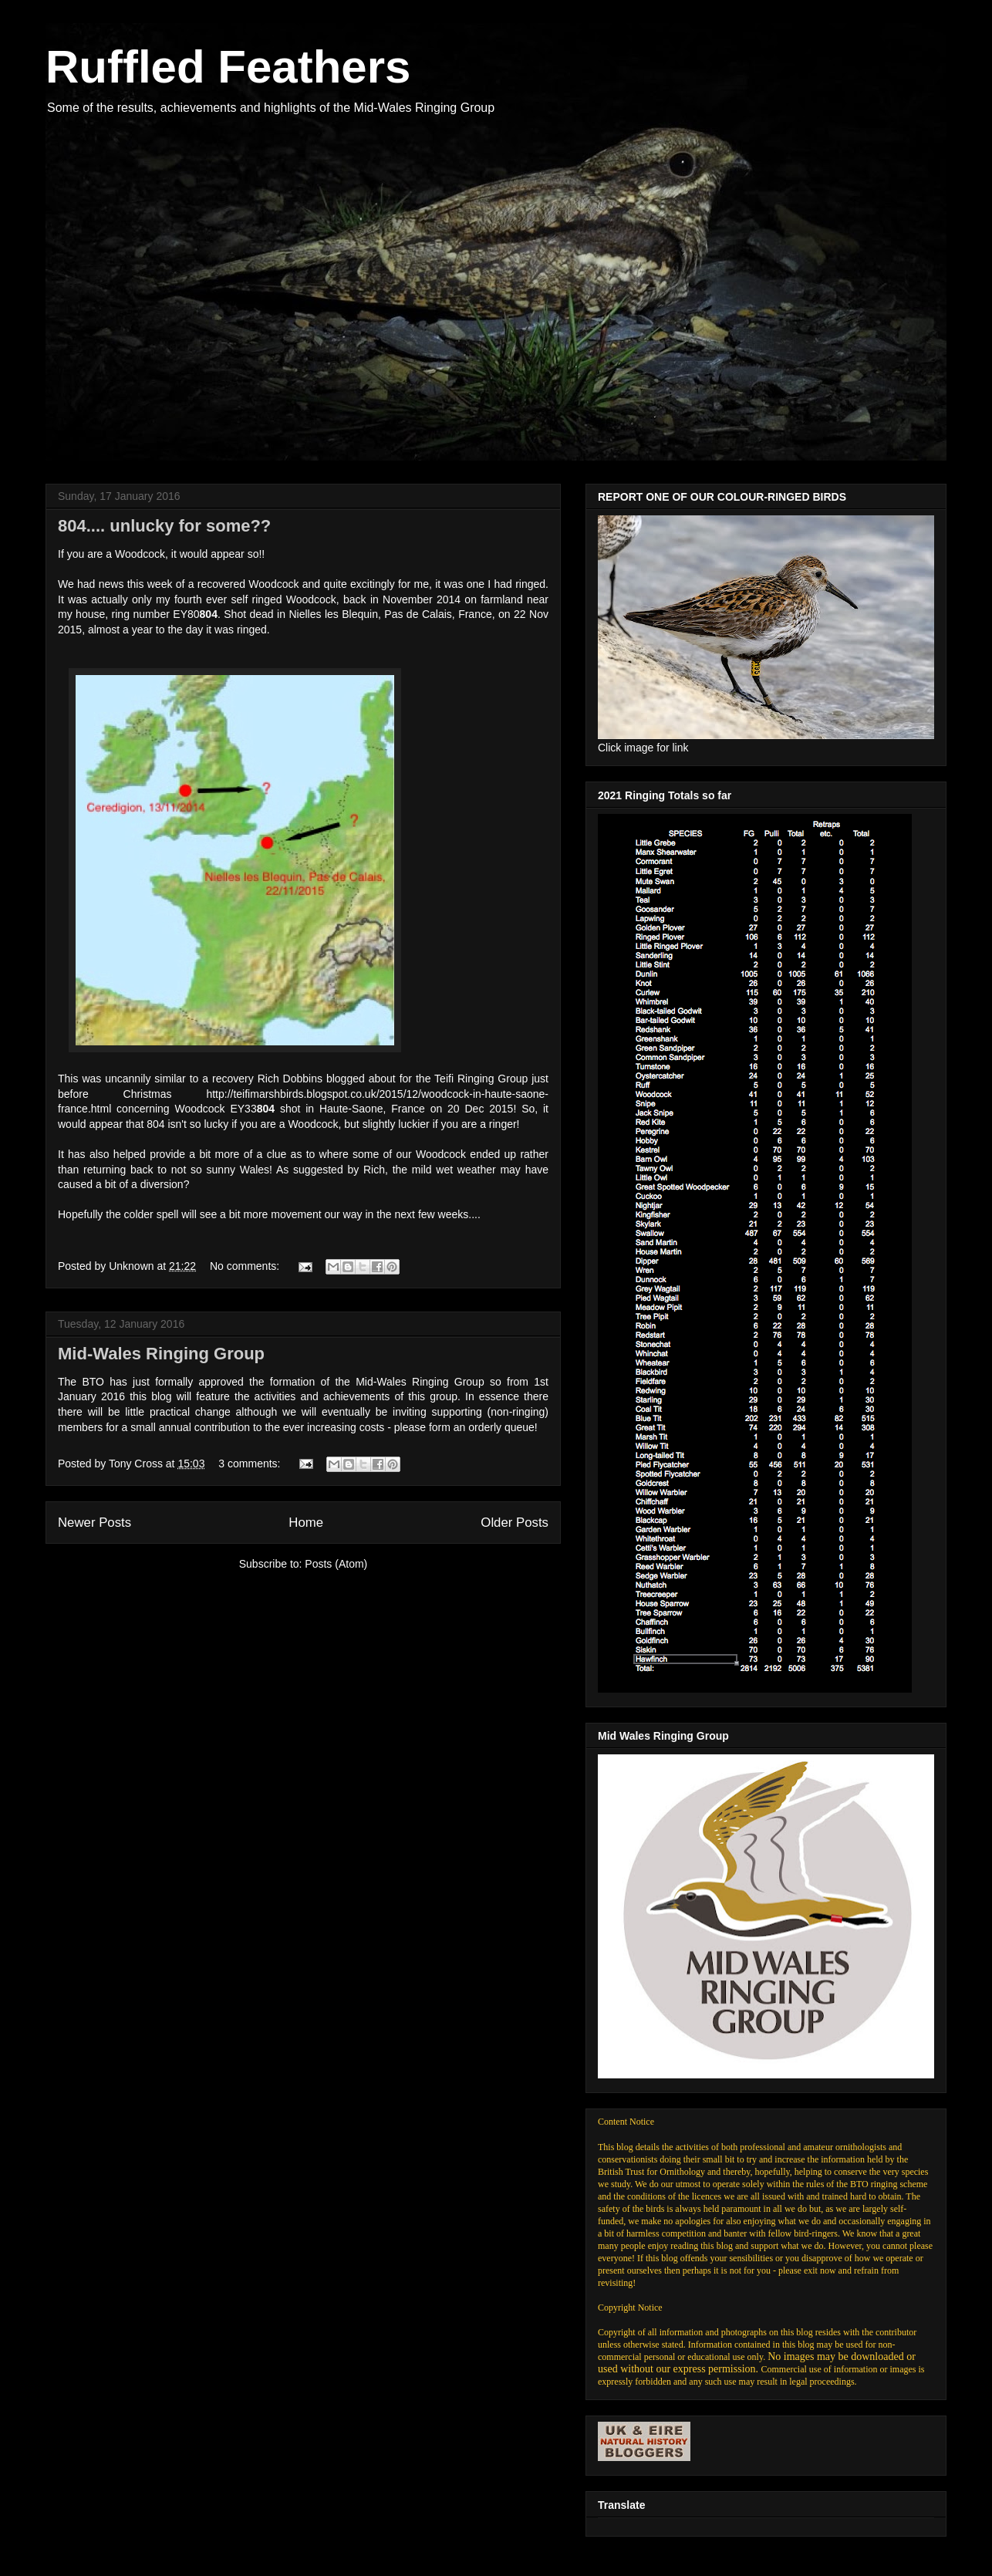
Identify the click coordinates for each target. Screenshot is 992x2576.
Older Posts (514, 1522)
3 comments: (250, 1463)
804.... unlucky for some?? (164, 525)
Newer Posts (94, 1522)
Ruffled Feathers (228, 67)
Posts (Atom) (336, 1564)
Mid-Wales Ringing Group (161, 1353)
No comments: (246, 1266)
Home (305, 1522)
